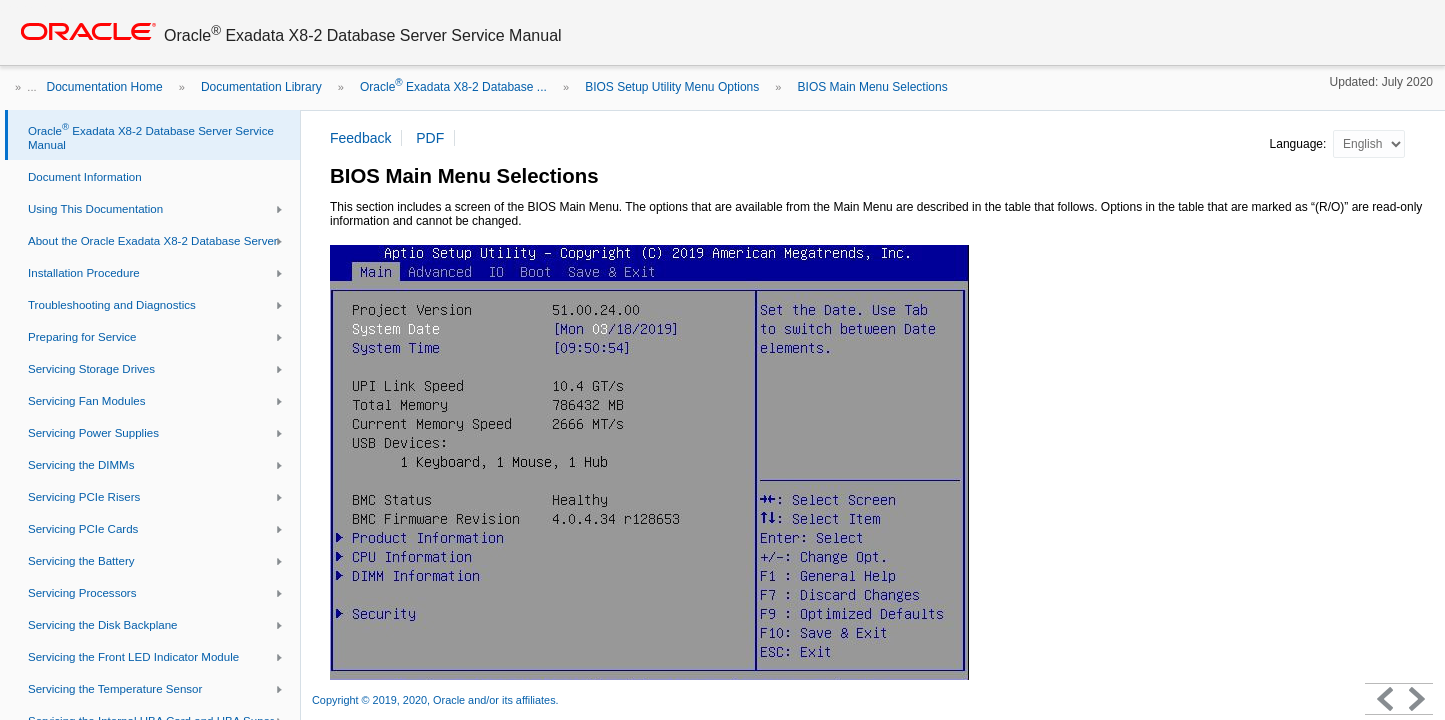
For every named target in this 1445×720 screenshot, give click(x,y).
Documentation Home (105, 87)
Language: (1300, 144)
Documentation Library (261, 87)
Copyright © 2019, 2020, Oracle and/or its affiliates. (437, 700)
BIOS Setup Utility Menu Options (672, 87)
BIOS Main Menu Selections (873, 87)
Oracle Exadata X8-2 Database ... (453, 87)
